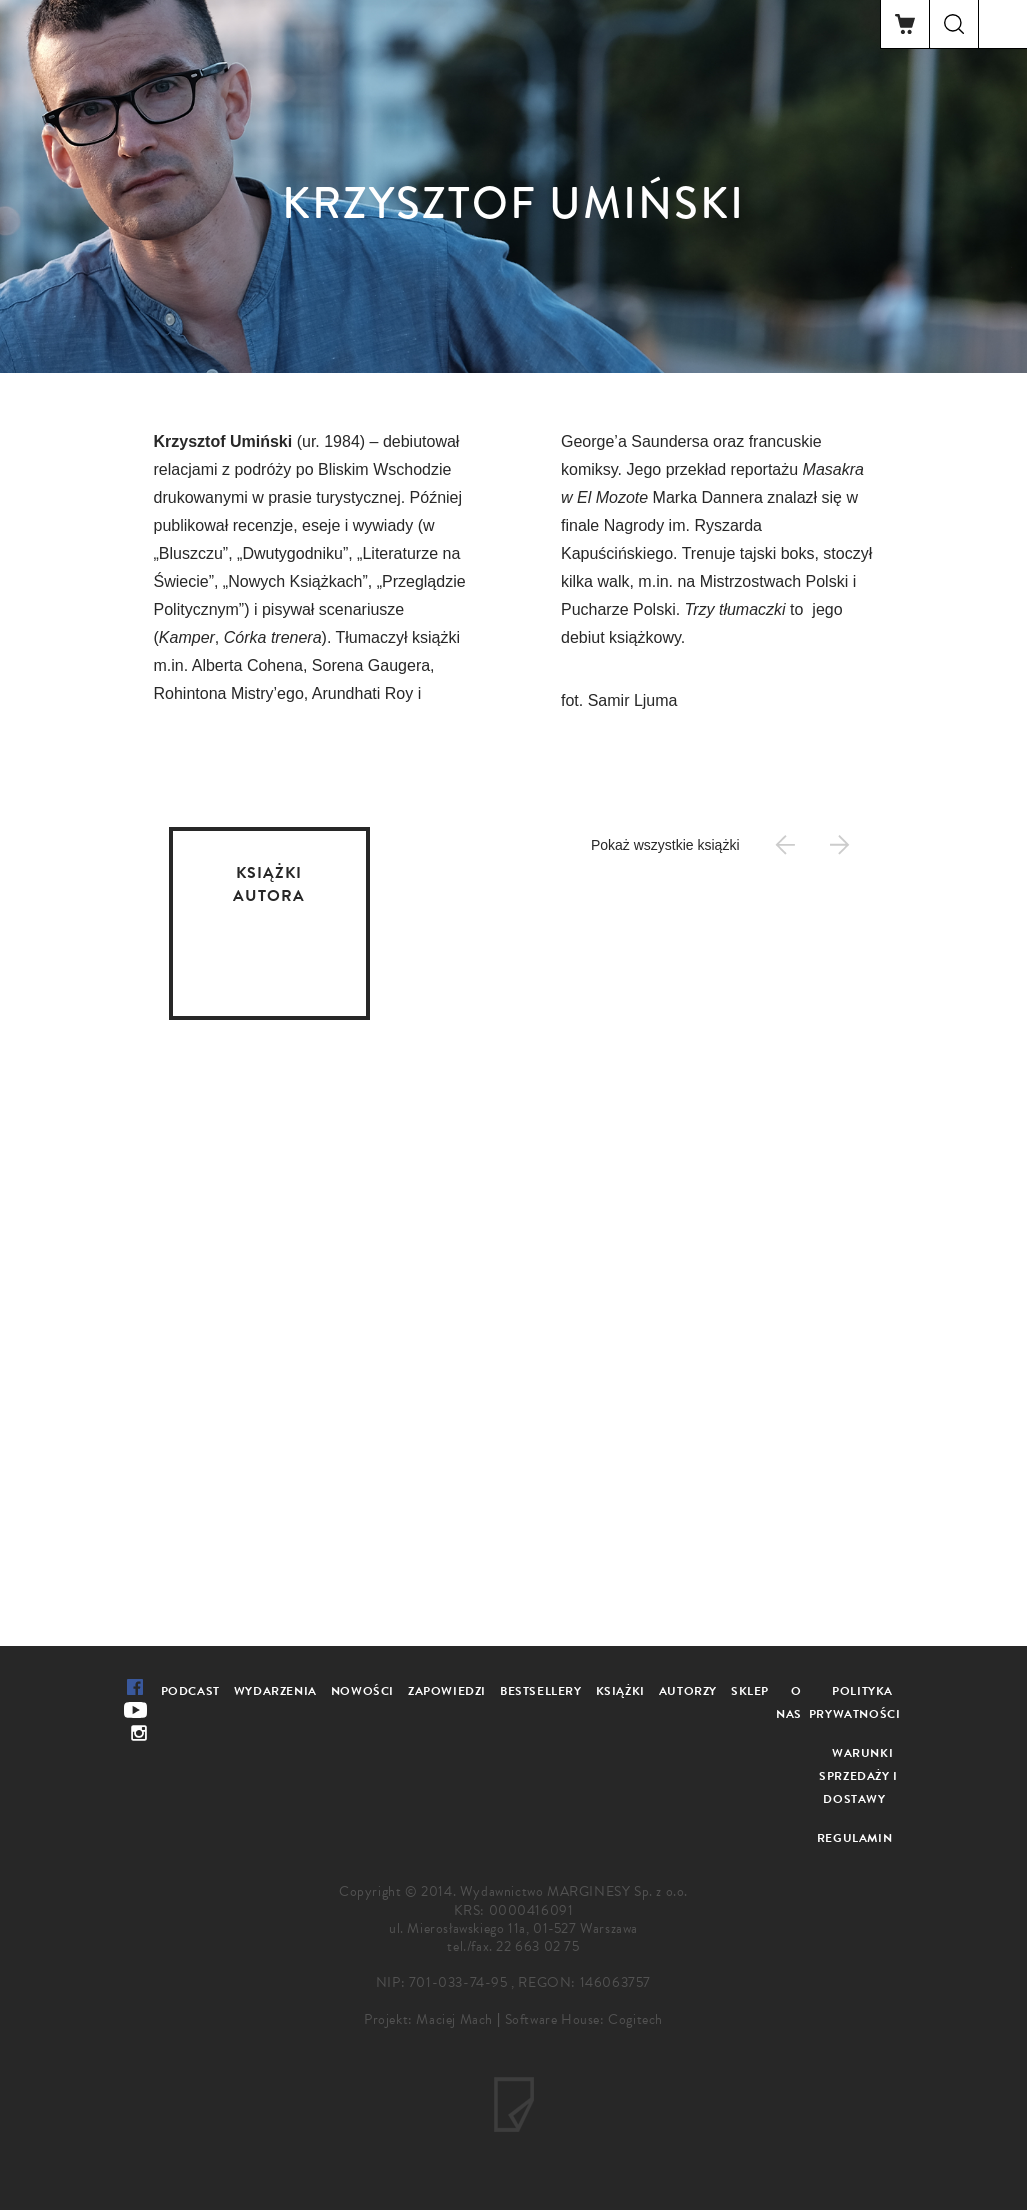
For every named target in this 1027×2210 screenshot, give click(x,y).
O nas (789, 1702)
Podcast (190, 1691)
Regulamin (854, 1838)
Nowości (362, 1691)
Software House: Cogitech (584, 2019)
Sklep (750, 1691)
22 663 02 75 (537, 1946)
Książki (620, 1691)
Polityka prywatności (855, 1702)
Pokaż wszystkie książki (665, 845)
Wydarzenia (275, 1691)
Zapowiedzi (447, 1691)
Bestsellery (541, 1691)
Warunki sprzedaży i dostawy (858, 1776)
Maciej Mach (454, 2019)
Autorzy (688, 1691)
